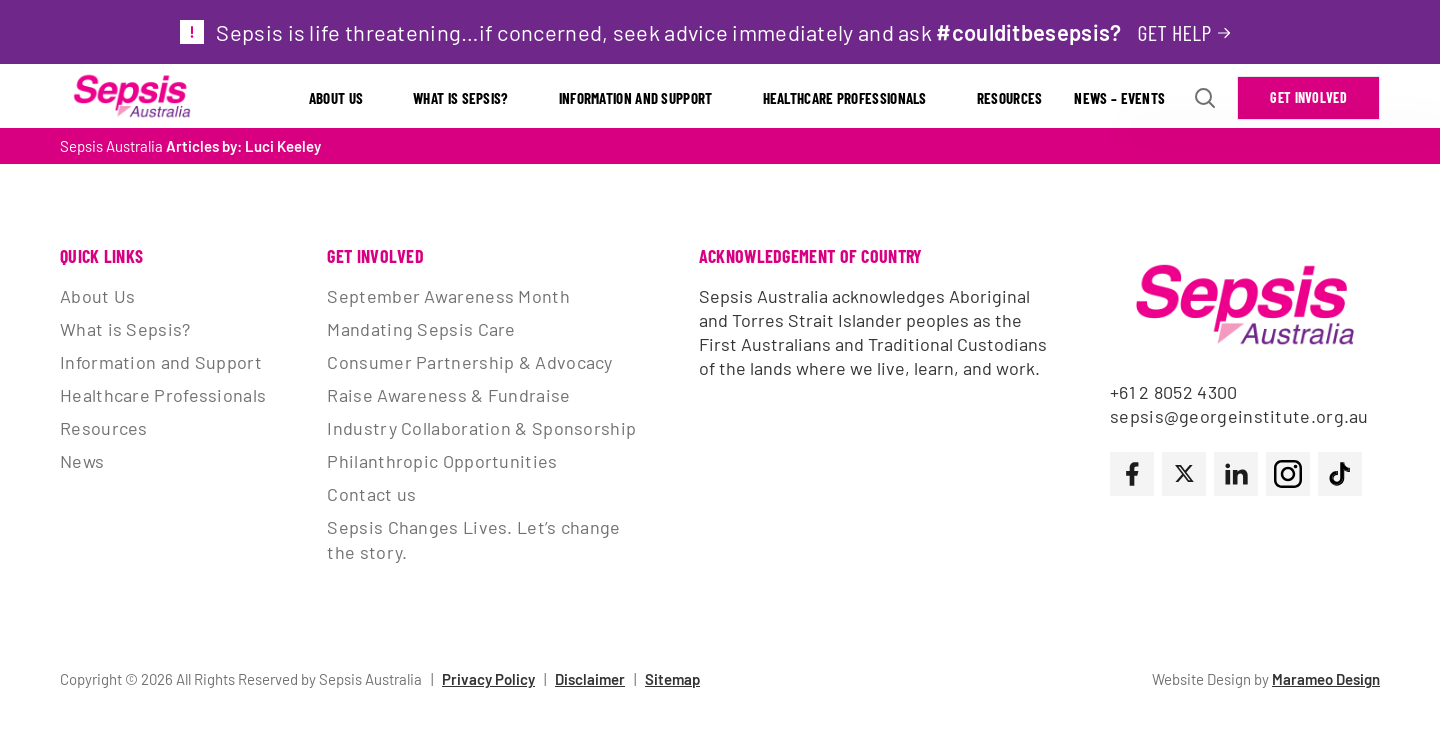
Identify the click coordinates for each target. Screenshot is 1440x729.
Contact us (371, 494)
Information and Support (636, 98)
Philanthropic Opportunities (442, 461)
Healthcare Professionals (845, 98)
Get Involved (1308, 97)
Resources (1010, 98)
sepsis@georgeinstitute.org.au (1239, 416)
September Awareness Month (448, 296)
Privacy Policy (488, 679)
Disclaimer (590, 679)
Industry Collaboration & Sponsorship (481, 428)
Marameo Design (1326, 679)
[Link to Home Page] (132, 98)
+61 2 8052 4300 (1174, 392)
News (82, 461)
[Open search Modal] (1205, 98)
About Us (336, 98)
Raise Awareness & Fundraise (448, 395)
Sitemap (672, 679)
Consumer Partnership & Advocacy (469, 362)
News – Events (1119, 98)
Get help (1174, 32)
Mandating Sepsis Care (421, 329)
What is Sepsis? (461, 98)
